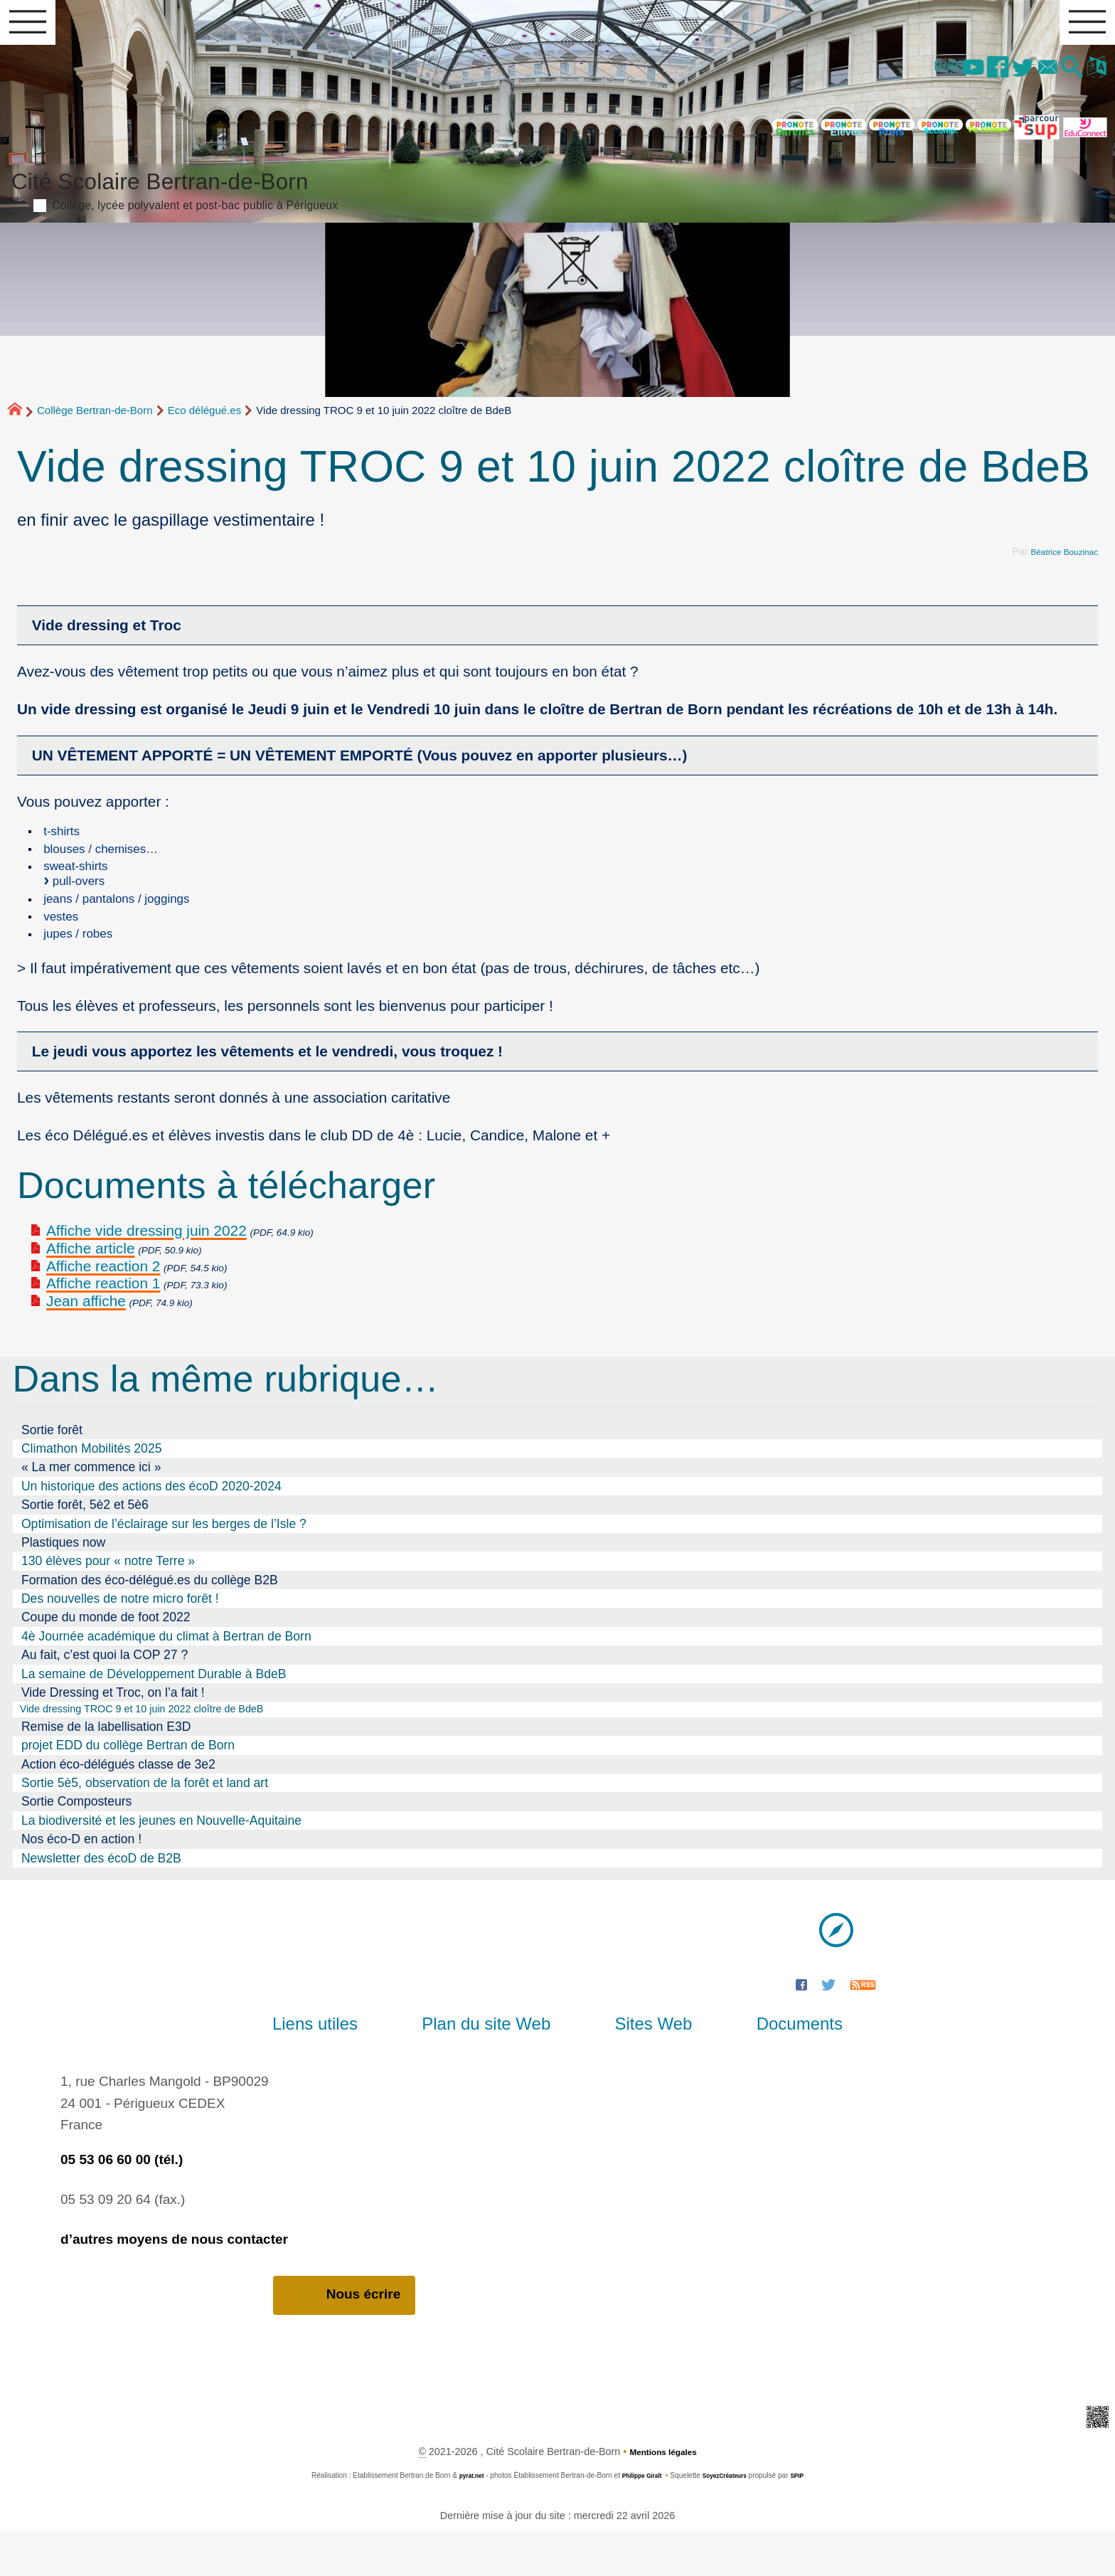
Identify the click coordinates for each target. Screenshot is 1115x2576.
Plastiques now (63, 1581)
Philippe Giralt (638, 2520)
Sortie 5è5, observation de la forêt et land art (144, 1825)
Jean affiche (86, 1340)
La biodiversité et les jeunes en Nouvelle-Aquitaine (161, 1863)
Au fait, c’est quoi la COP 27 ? (104, 1694)
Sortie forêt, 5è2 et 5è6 (85, 1544)
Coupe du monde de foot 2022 (106, 1657)
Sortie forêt (51, 1469)
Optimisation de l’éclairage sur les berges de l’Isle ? (163, 1563)
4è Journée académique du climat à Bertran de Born (166, 1675)
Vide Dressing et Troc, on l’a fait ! (113, 1731)
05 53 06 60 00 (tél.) (121, 2202)
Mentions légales (663, 2496)
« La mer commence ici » (91, 1507)
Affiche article (90, 1287)
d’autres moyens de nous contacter (174, 2281)
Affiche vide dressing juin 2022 (146, 1269)
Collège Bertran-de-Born (95, 424)
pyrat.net (460, 2520)
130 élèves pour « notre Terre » (108, 1601)
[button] (1059, 78)
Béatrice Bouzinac (1056, 565)
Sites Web (641, 2067)
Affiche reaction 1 (103, 1323)
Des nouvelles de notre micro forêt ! (120, 1638)
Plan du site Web (498, 2067)
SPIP (809, 2520)
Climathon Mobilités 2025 (91, 1487)
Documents (761, 2067)
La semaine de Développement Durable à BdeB (154, 1713)
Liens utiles (352, 2067)
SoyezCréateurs (730, 2520)
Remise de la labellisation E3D (106, 1769)
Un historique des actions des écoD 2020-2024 (151, 1525)
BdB (893, 75)
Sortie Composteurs (76, 1845)
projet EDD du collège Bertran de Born (128, 1788)
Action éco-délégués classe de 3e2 (118, 1807)
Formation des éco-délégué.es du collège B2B (149, 1619)
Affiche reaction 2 (103, 1305)
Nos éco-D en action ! (81, 1882)
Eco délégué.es (204, 424)
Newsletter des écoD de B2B (101, 1901)
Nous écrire (344, 2339)
